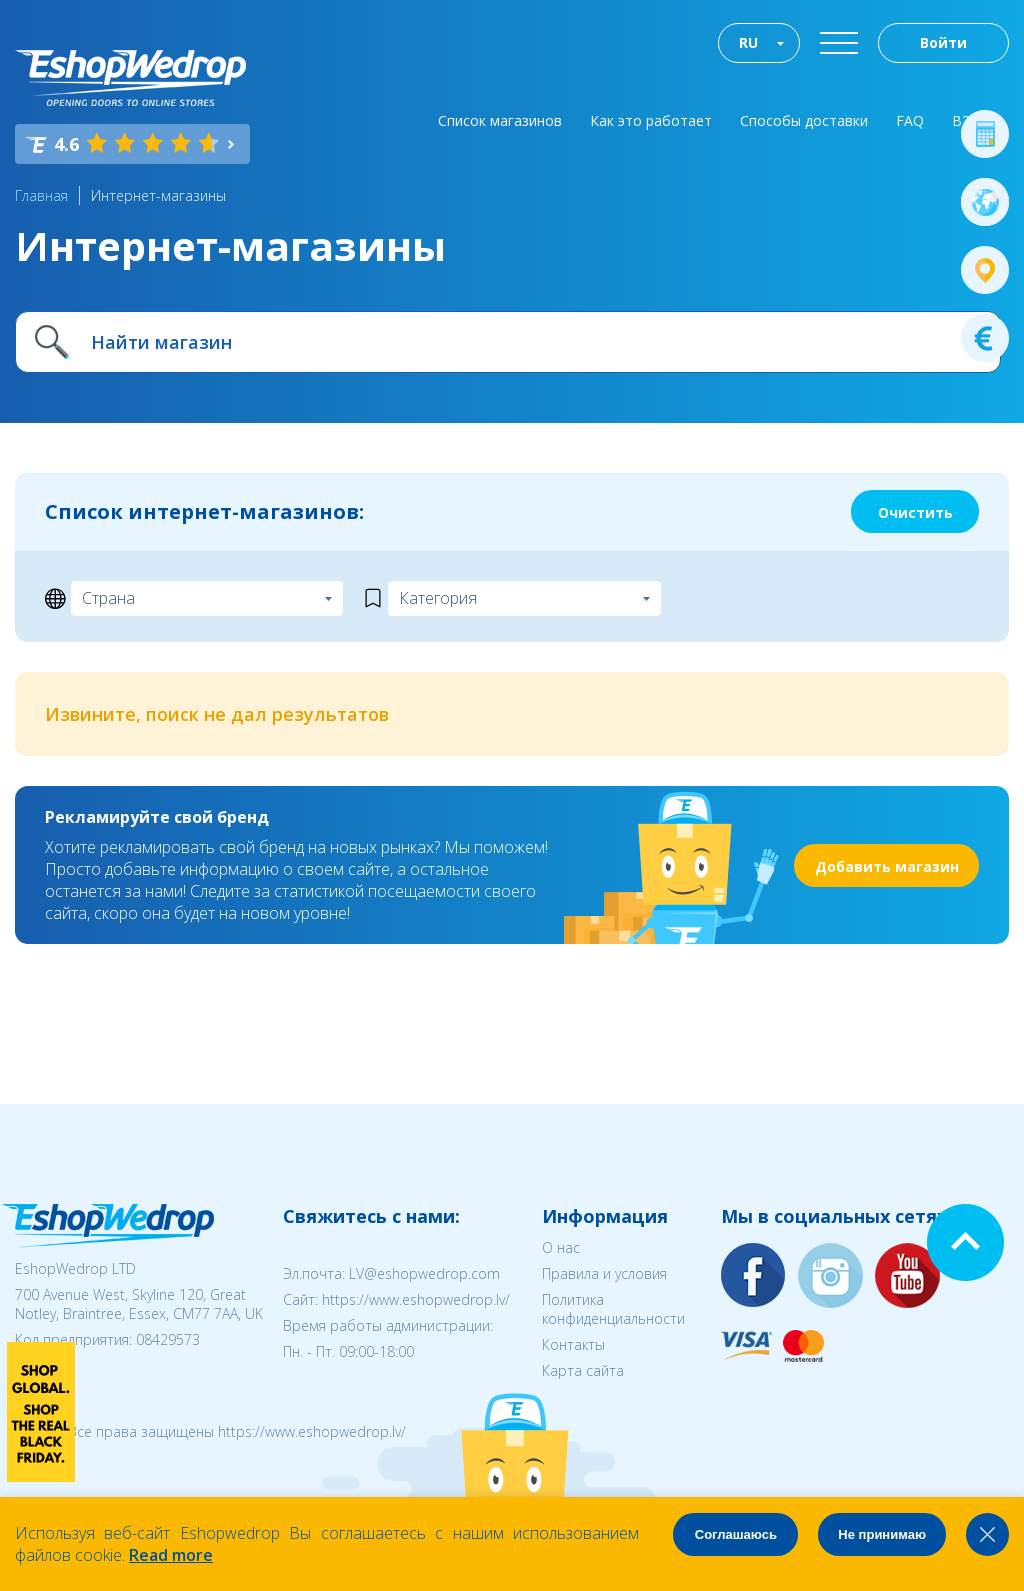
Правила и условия (604, 1273)
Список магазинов (500, 120)
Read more (171, 1555)
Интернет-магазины (158, 195)
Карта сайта (583, 1370)
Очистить (915, 512)
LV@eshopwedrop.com (424, 1273)
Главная (41, 195)
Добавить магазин (887, 866)
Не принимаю (882, 1534)
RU (748, 42)
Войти (943, 42)
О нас (561, 1247)
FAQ (910, 120)
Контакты (573, 1344)
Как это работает (651, 120)
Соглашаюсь (736, 1534)
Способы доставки (804, 120)
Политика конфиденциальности (613, 1309)
